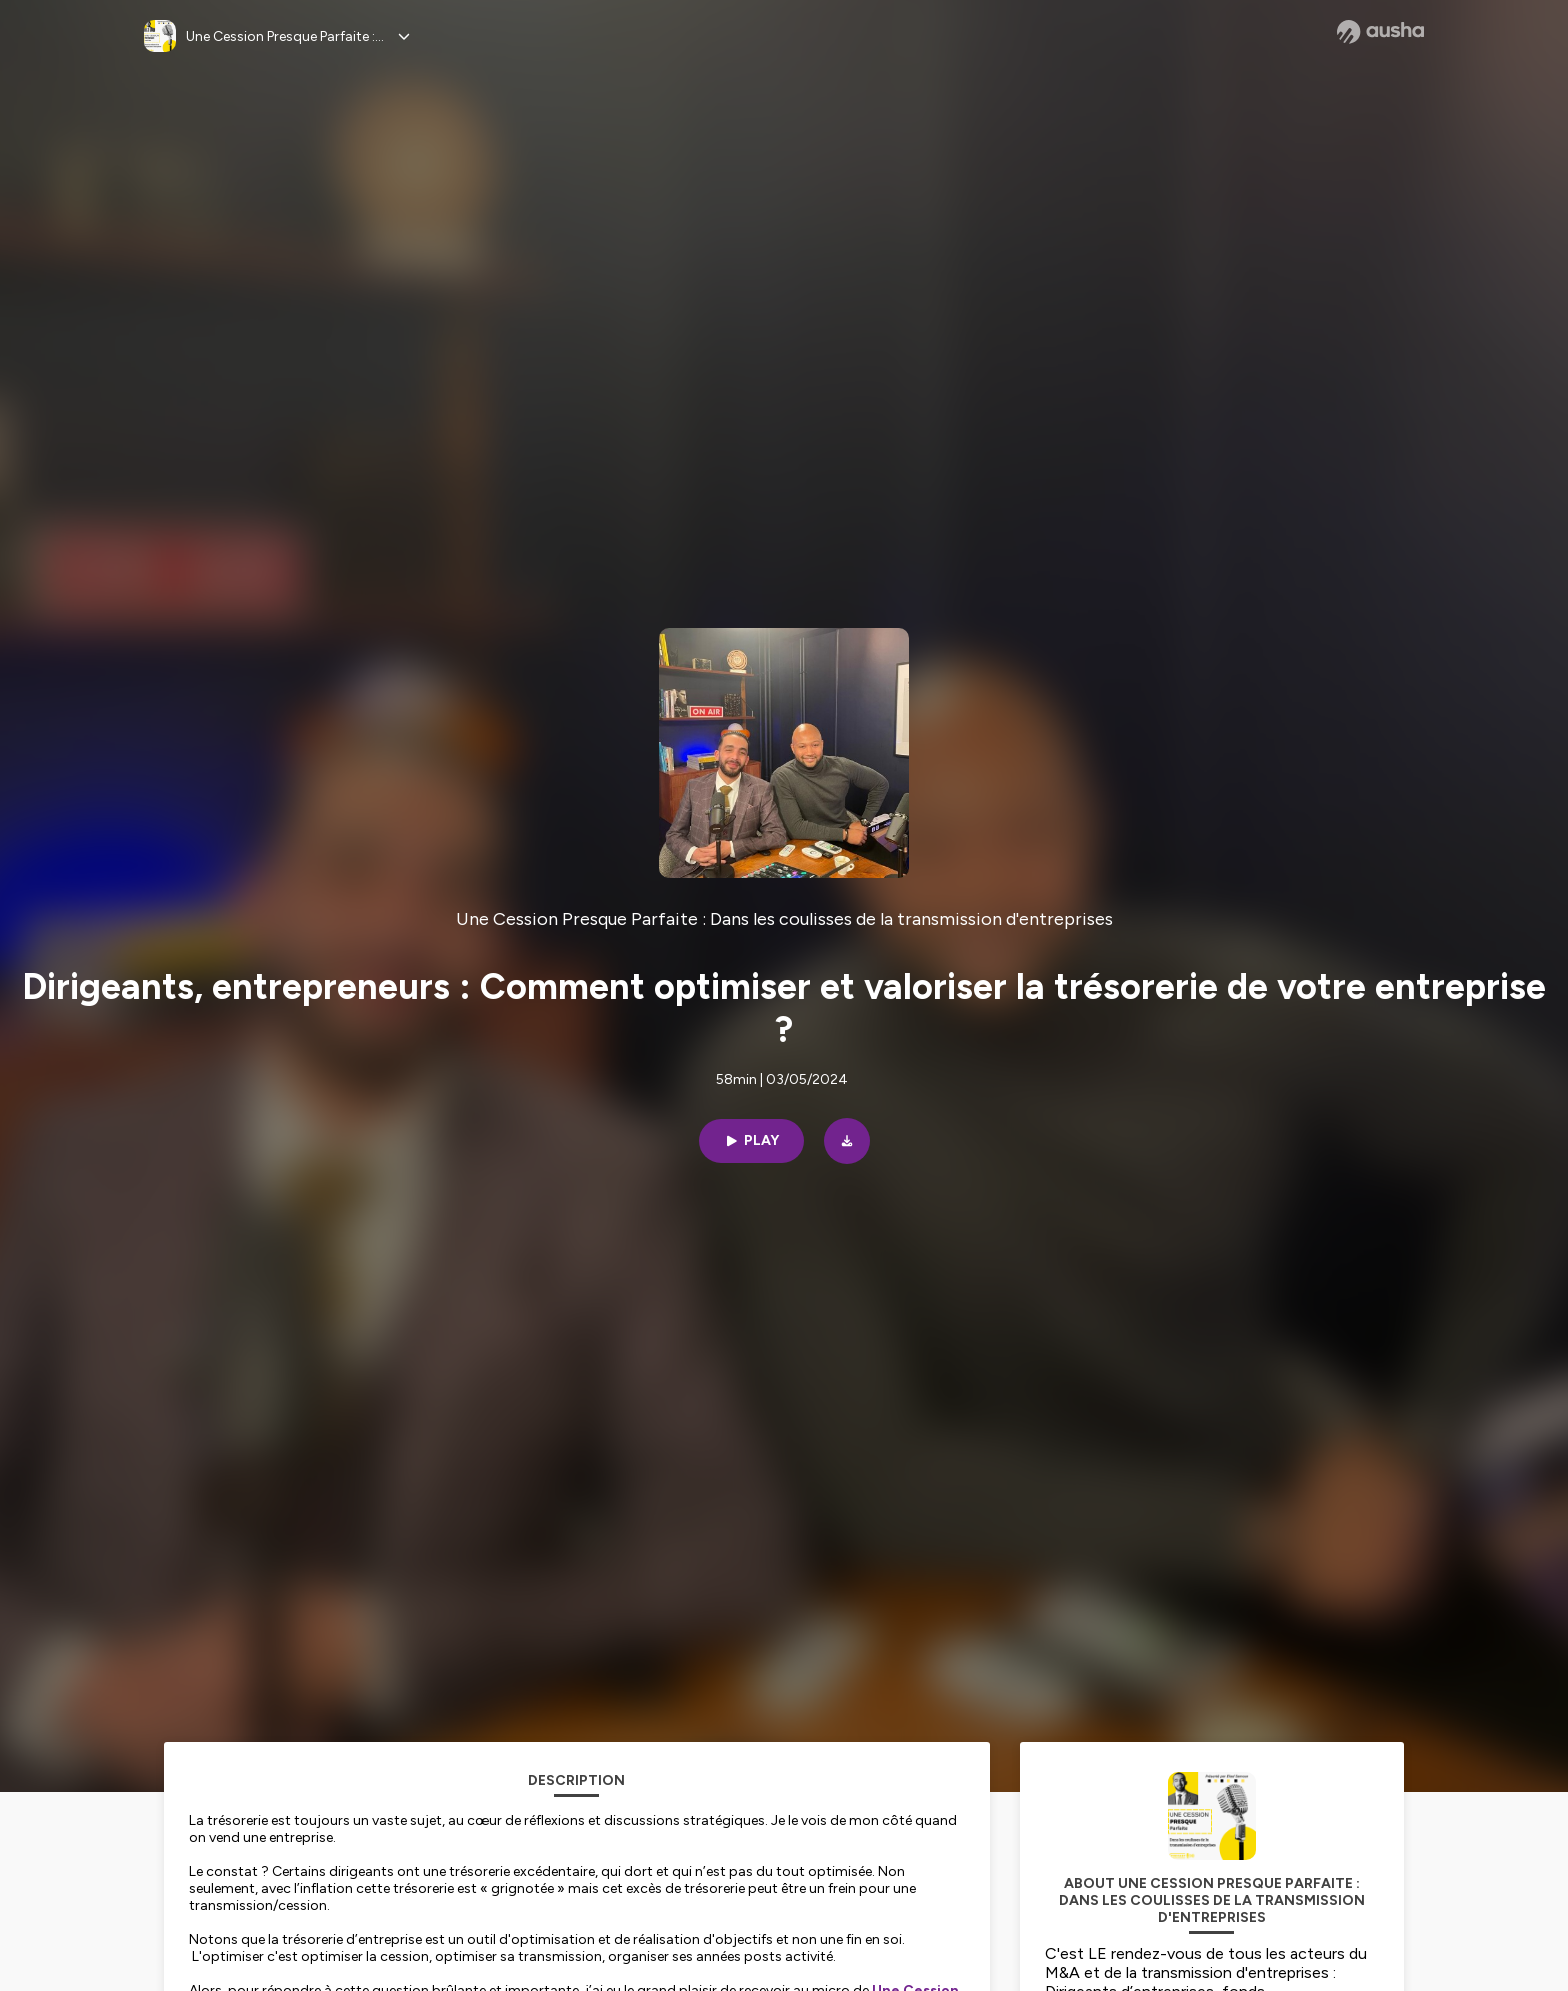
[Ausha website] (1380, 32)
